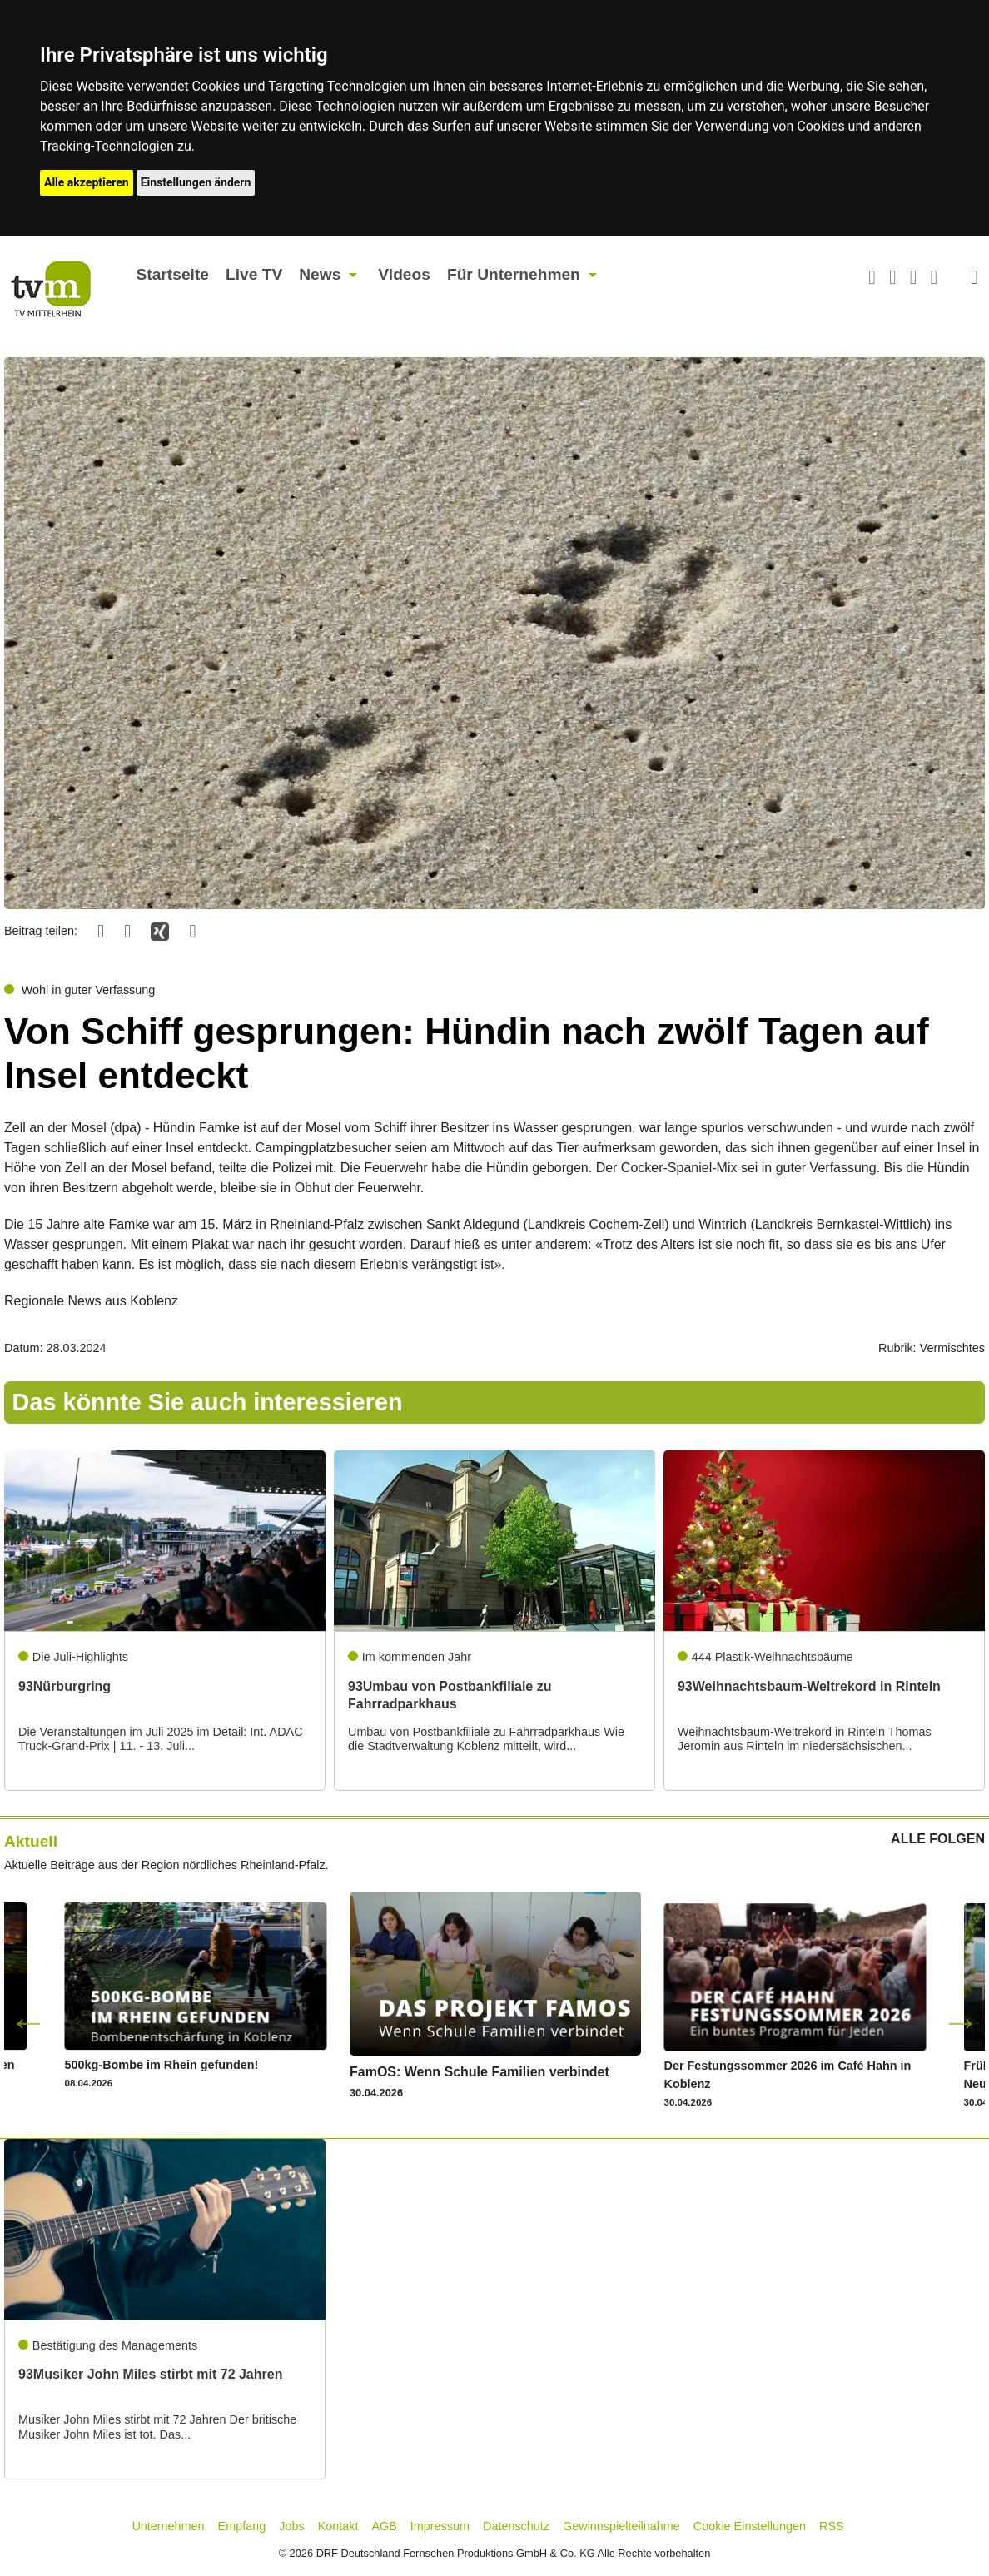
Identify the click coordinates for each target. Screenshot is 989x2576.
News (319, 274)
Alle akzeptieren (86, 182)
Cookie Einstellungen (749, 2526)
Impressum (440, 2526)
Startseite (173, 274)
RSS (831, 2526)
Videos (404, 274)
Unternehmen (168, 2526)
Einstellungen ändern (196, 182)
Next (961, 2021)
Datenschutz (516, 2526)
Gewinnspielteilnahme (621, 2526)
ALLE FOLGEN (938, 1839)
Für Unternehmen (513, 274)
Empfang (242, 2526)
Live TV (254, 274)
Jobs (291, 2526)
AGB (383, 2526)
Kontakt (338, 2526)
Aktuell (30, 1841)
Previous (28, 2021)
